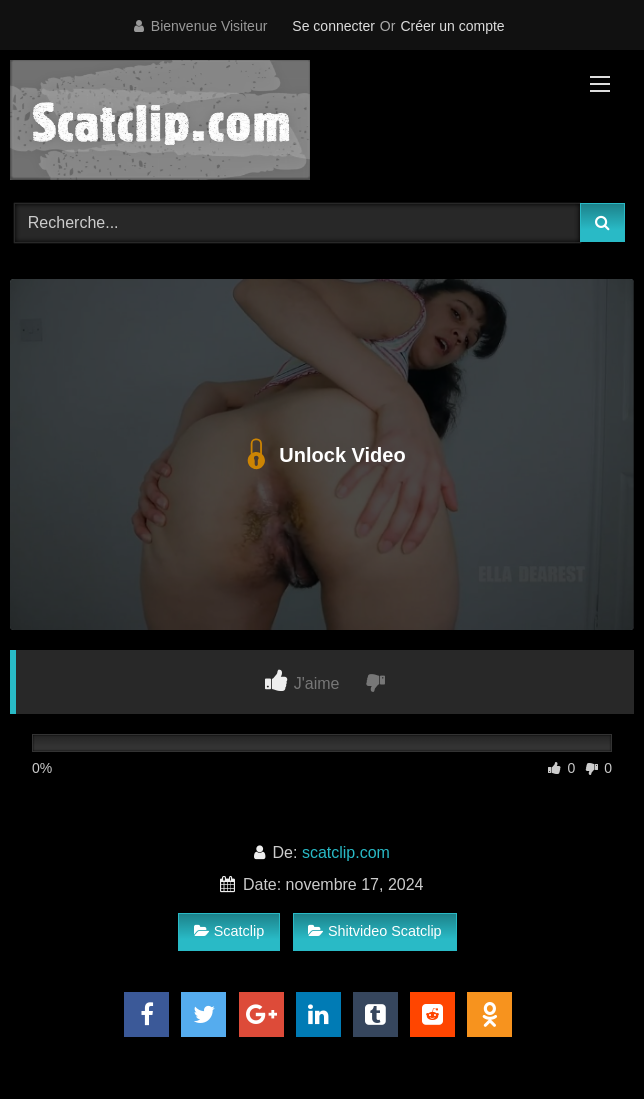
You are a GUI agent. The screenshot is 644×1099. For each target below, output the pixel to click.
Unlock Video (321, 455)
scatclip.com (346, 852)
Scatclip (229, 931)
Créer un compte (452, 26)
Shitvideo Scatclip (375, 931)
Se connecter (333, 26)
